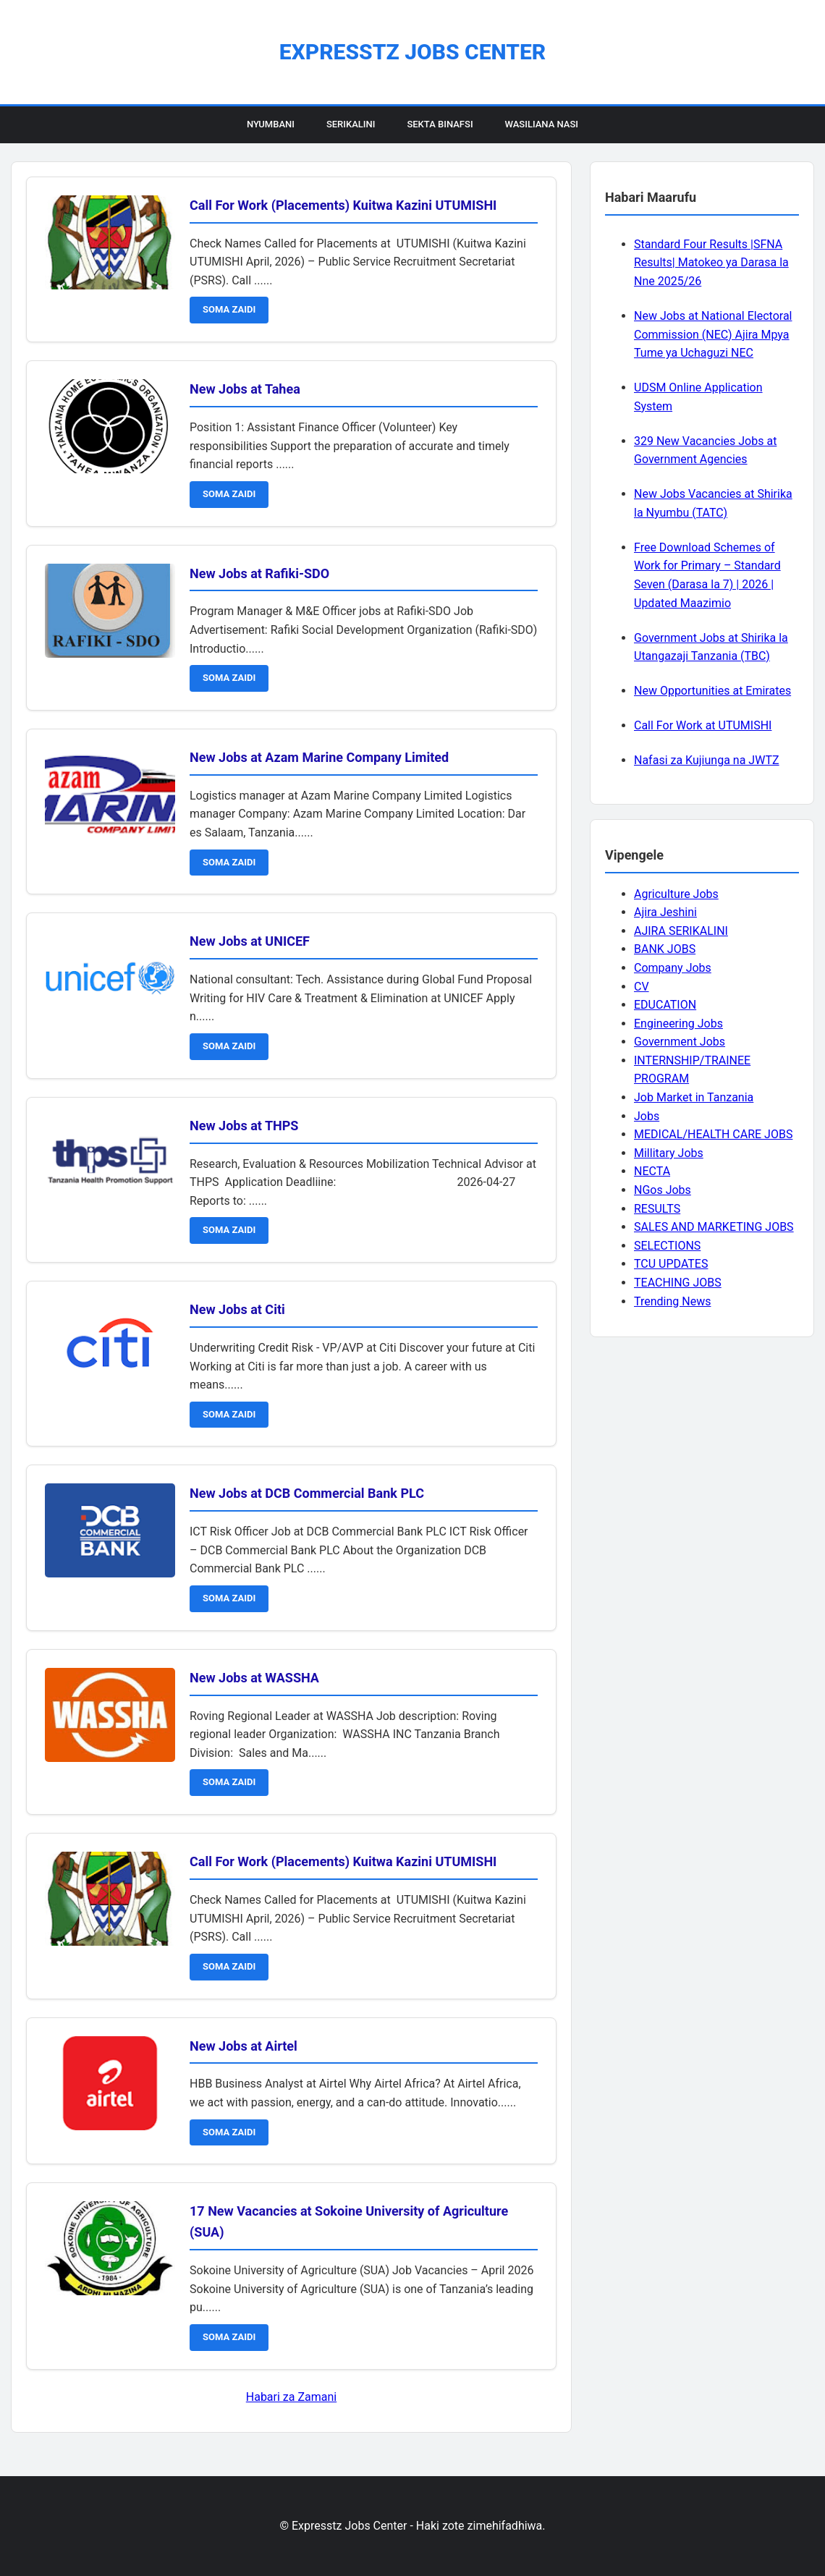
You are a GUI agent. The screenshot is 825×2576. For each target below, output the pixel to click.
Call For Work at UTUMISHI (702, 725)
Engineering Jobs (678, 1023)
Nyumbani (271, 124)
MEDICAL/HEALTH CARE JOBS (713, 1134)
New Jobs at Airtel (243, 2046)
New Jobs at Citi (237, 1309)
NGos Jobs (662, 1190)
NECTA (652, 1171)
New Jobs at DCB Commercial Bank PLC (307, 1493)
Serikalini (351, 124)
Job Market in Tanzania (693, 1097)
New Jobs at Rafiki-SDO (259, 573)
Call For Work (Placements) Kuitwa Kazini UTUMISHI (343, 205)
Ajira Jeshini (665, 912)
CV (641, 986)
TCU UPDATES (671, 1264)
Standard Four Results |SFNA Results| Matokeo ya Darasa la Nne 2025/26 (711, 262)
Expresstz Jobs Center (412, 51)
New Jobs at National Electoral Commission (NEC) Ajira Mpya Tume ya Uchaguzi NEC (713, 334)
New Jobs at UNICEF (250, 941)
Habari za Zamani (291, 2397)
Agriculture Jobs (676, 894)
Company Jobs (672, 968)
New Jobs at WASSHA (254, 1677)
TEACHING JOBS (678, 1282)
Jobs (646, 1116)
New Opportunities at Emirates (712, 691)
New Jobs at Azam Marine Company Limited (319, 757)
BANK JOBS (664, 949)
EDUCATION (665, 1005)
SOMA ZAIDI (229, 309)
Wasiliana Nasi (541, 124)
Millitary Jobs (668, 1153)
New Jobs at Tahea (245, 389)
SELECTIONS (667, 1246)
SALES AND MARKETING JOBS (714, 1227)
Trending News (672, 1301)
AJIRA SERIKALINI (681, 931)
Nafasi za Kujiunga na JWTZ (706, 760)
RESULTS (657, 1209)
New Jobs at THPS (244, 1125)
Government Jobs (679, 1041)
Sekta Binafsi (440, 124)
